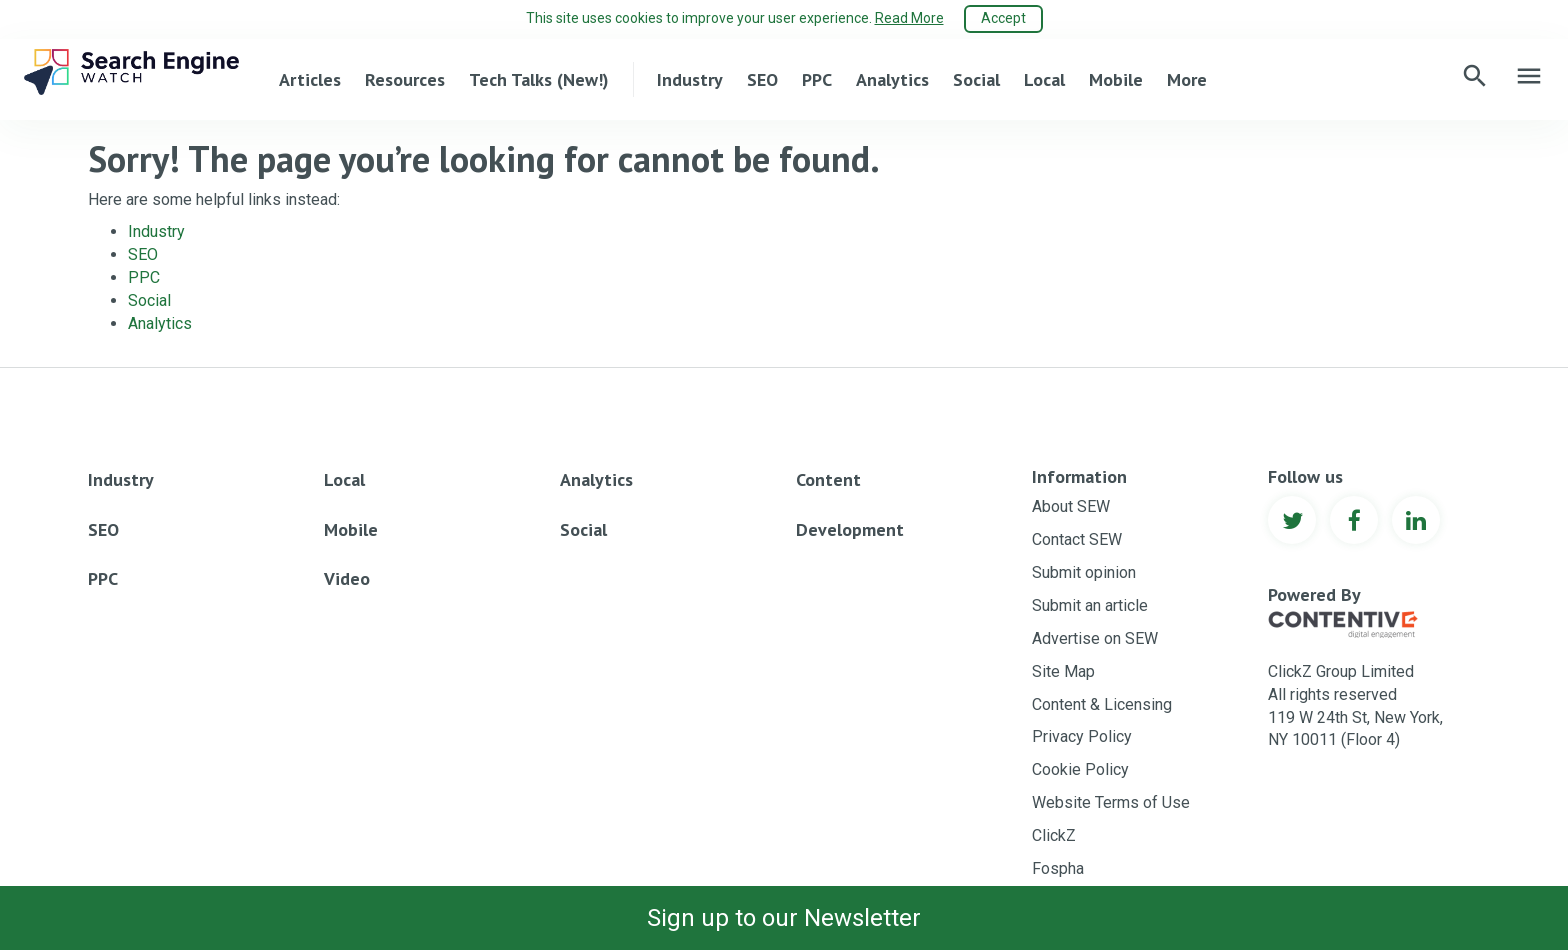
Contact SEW (1077, 538)
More (1187, 78)
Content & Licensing (1102, 703)
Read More (909, 18)
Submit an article (1090, 604)
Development (850, 528)
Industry (690, 78)
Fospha (1058, 867)
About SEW (1071, 505)
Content (828, 478)
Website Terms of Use (1111, 801)
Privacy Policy (1082, 735)
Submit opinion (1084, 571)
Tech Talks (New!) (539, 78)
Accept (1003, 18)
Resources (405, 78)
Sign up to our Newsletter (784, 918)
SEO (762, 78)
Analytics (892, 78)
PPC (817, 78)
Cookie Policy (1080, 768)
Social (976, 78)
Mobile (1116, 78)
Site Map (1063, 670)
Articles (310, 78)
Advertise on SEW (1095, 637)
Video (347, 577)
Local (1044, 78)
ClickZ (1054, 834)
